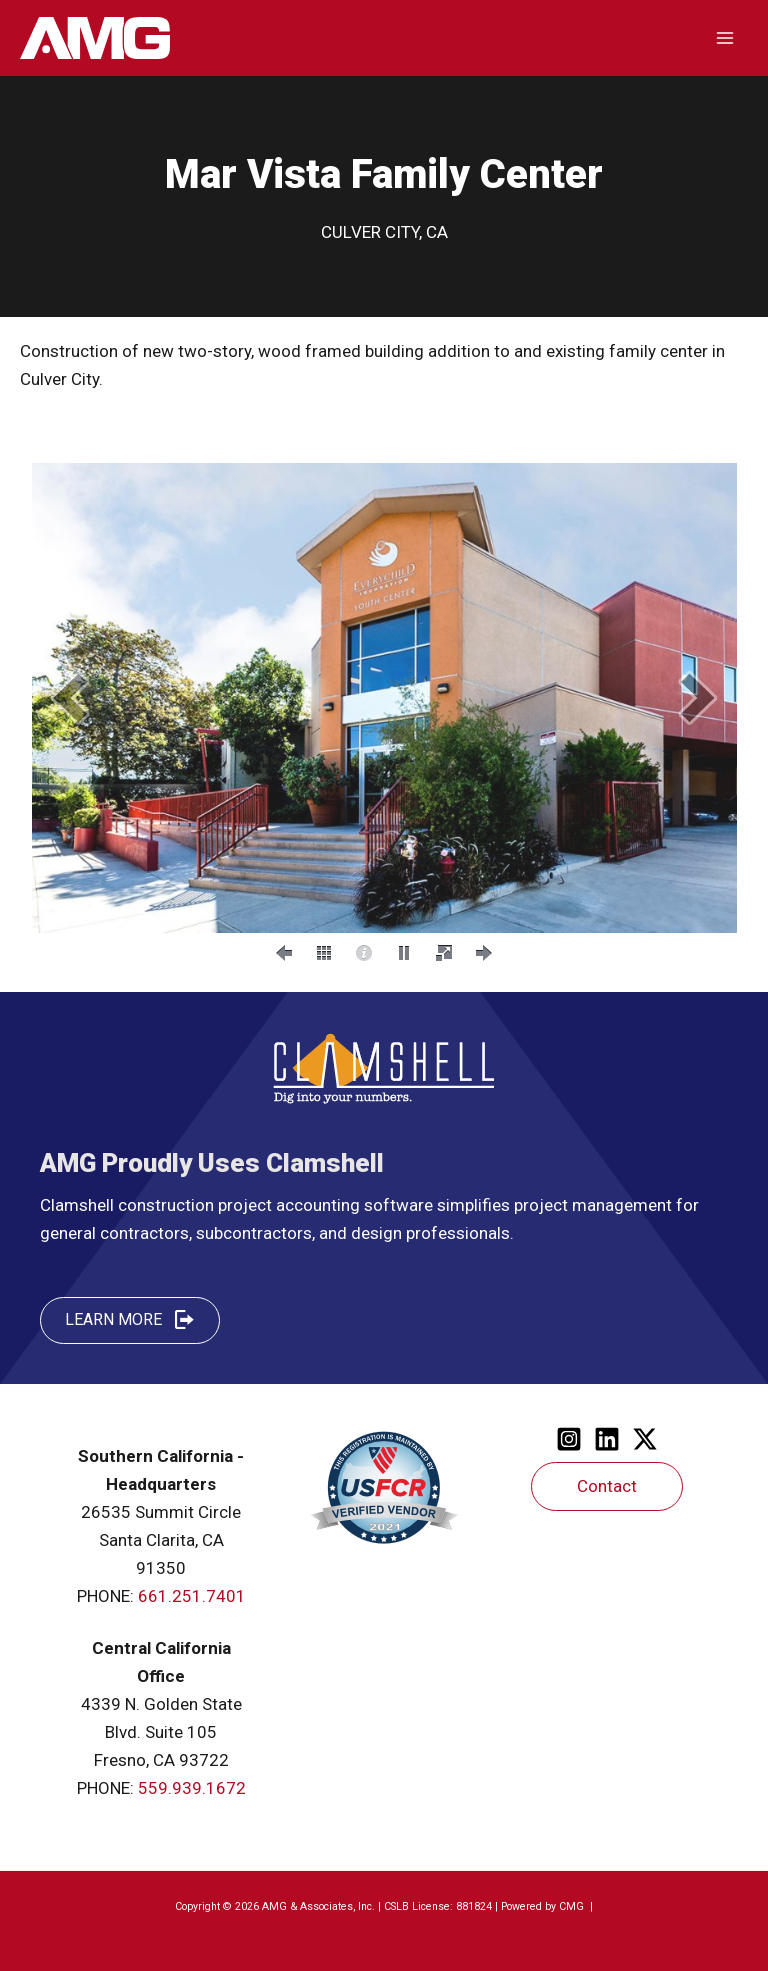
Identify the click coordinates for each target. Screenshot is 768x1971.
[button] (70, 697)
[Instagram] (569, 1439)
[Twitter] (645, 1439)
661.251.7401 (192, 1596)
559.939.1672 (192, 1788)
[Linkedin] (607, 1439)
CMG (573, 1906)
